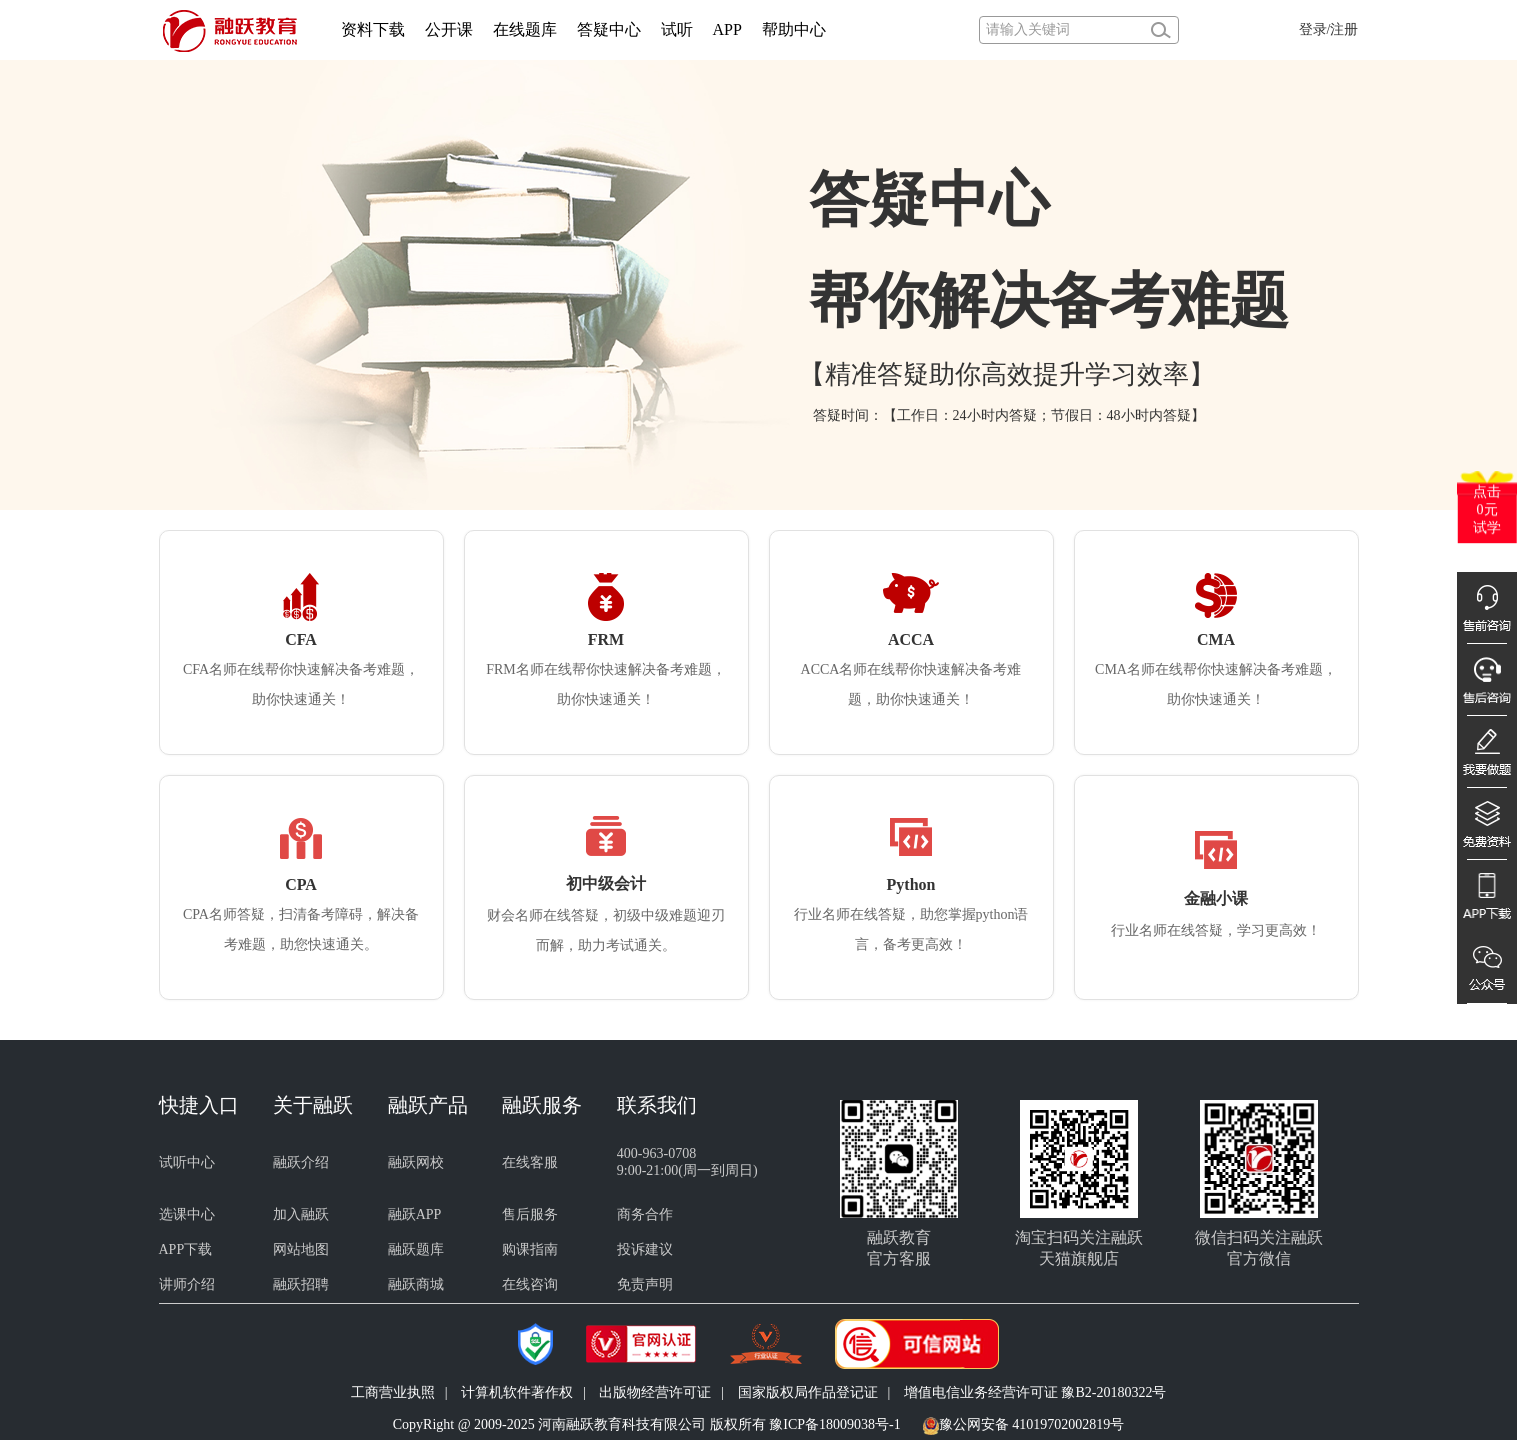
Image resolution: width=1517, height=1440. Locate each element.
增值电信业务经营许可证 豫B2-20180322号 (1035, 1392)
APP (727, 29)
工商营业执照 (393, 1392)
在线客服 (530, 1162)
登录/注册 (1329, 29)
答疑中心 (609, 29)
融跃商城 (416, 1284)
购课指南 (530, 1249)
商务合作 (645, 1214)
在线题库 (525, 29)
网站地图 (301, 1249)
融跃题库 (416, 1249)
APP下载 (186, 1249)
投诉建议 (645, 1249)
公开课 (449, 29)
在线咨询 (530, 1284)
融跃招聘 (301, 1284)
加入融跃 (301, 1214)
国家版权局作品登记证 (808, 1392)
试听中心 (187, 1162)
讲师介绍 (187, 1284)
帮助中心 (794, 29)
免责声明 (645, 1284)
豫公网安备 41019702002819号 (1032, 1424)
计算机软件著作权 (517, 1392)
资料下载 (373, 29)
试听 (677, 29)
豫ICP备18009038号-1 (834, 1424)
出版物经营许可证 (655, 1392)
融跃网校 (416, 1162)
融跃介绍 (301, 1162)
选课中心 (187, 1214)
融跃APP (415, 1214)
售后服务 (530, 1214)
